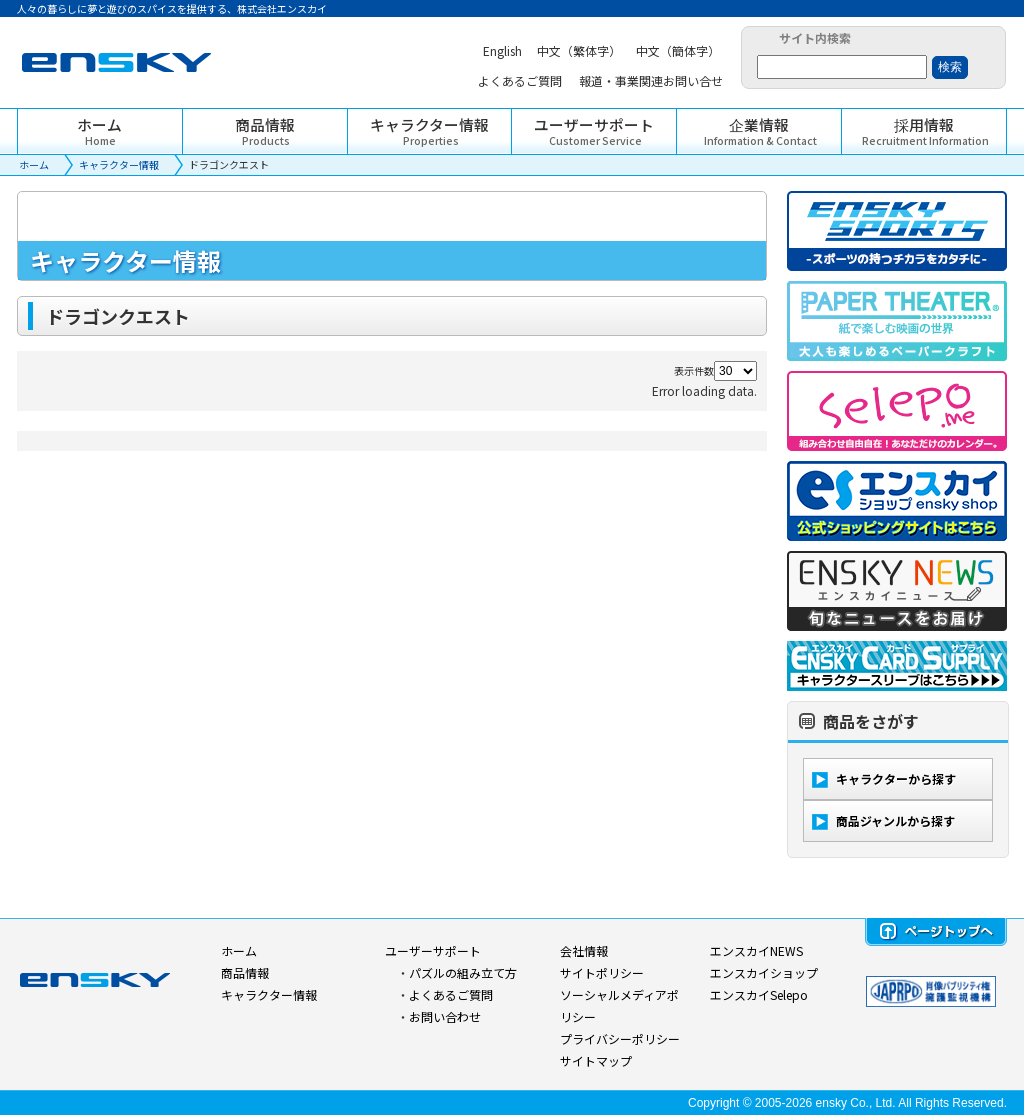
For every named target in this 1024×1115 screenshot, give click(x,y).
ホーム (34, 164)
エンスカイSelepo (759, 994)
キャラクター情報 (119, 164)
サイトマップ (596, 1060)
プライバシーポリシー (620, 1038)
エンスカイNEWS (756, 950)
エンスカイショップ (764, 972)
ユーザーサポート (433, 950)
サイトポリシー (602, 972)
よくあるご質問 (451, 994)
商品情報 (245, 972)
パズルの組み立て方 (463, 972)
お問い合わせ (445, 1016)
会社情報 (584, 950)
